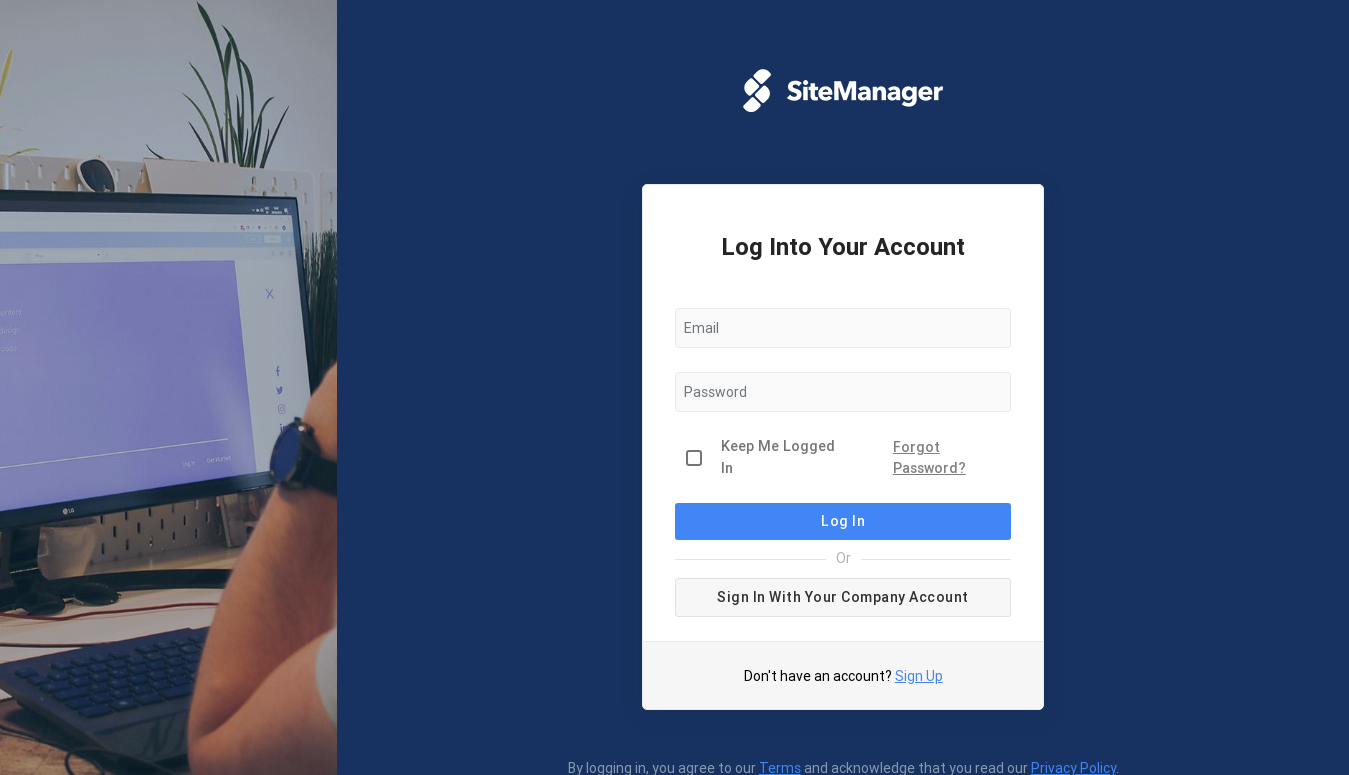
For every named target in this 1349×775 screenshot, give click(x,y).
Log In (843, 521)
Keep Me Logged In (778, 457)
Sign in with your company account (843, 597)
